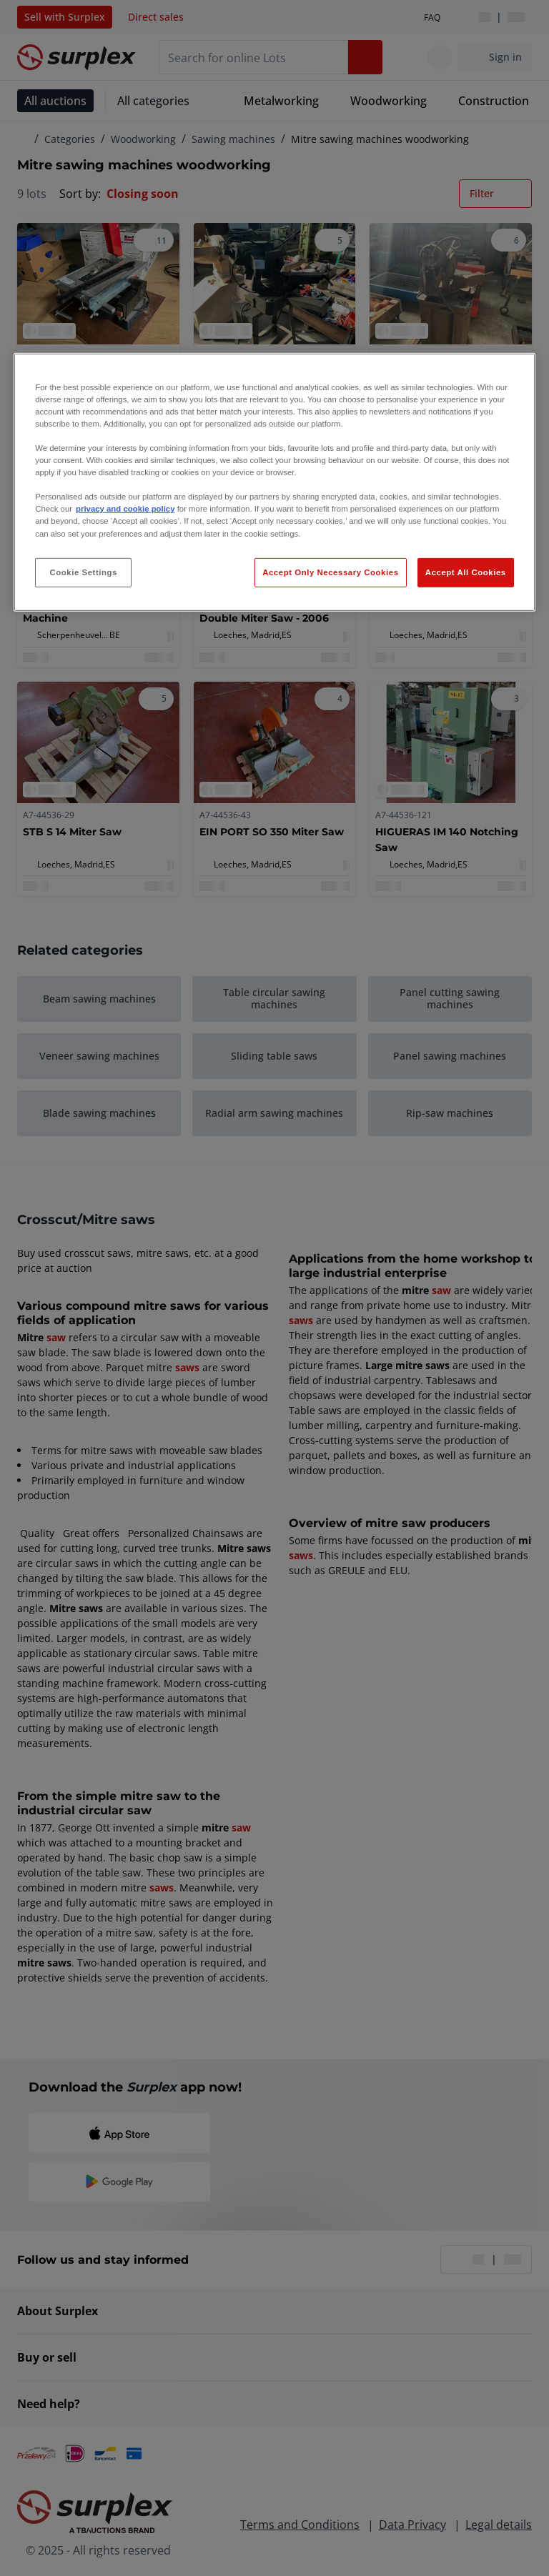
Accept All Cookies (465, 571)
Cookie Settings (83, 571)
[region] (274, 482)
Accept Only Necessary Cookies (330, 571)
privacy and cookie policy (125, 508)
